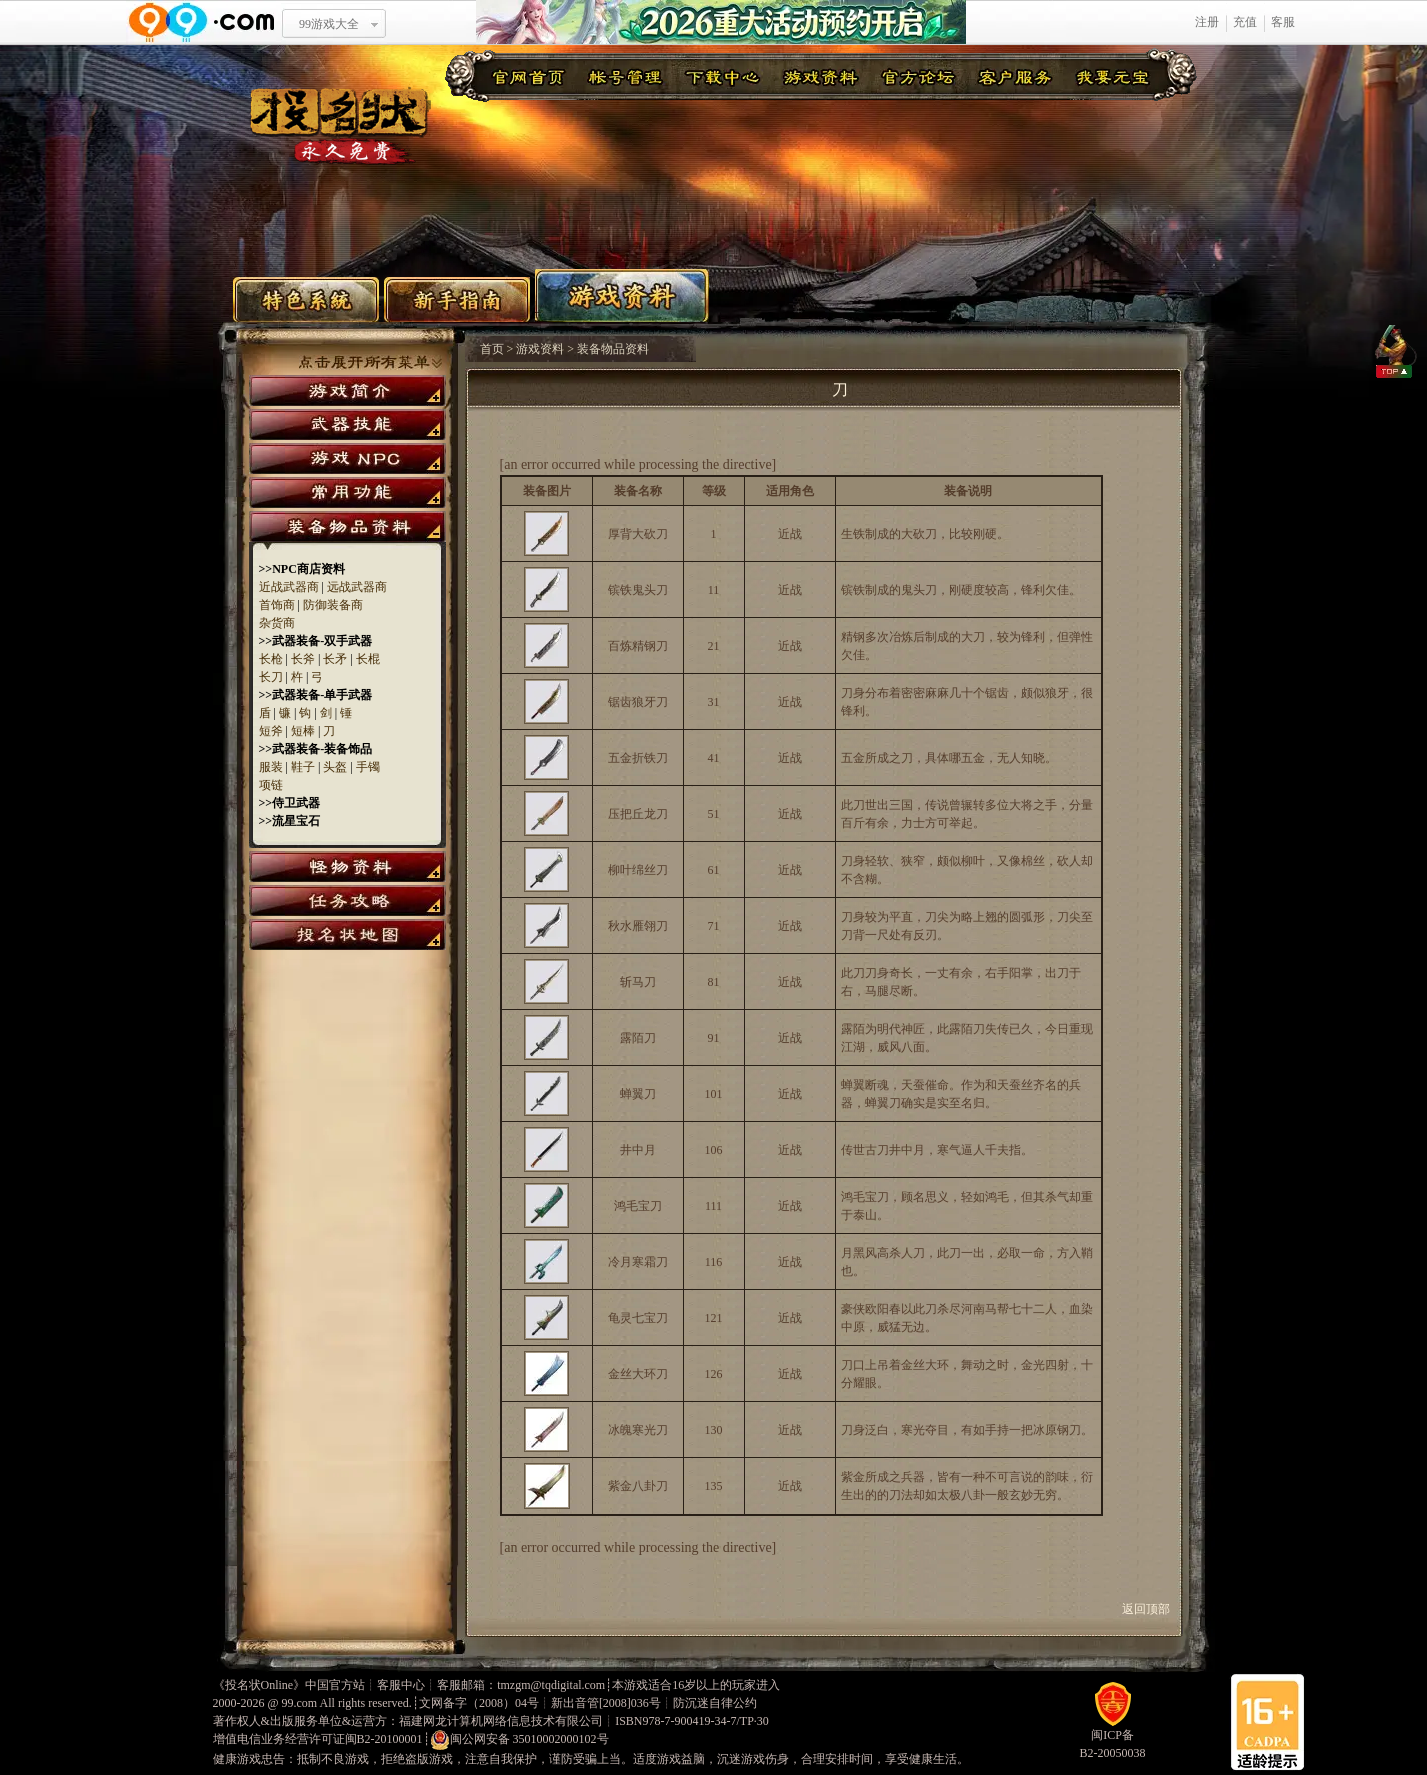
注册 (1207, 22)
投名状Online (259, 1685)
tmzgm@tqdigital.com (551, 1685)
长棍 (368, 659)
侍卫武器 (296, 803)
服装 (271, 767)
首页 (492, 349)
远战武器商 (357, 587)
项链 (271, 785)
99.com (300, 1703)
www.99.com (201, 22)
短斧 (271, 731)
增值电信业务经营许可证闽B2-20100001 (318, 1739)
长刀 (271, 677)
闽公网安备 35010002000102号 (519, 1740)
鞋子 (303, 767)
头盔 (335, 767)
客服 (1283, 22)
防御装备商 (333, 605)
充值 (1245, 22)
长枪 (271, 659)
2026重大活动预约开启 (721, 22)
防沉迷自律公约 (715, 1703)
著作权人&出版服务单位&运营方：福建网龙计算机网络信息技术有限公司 (408, 1721)
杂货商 (277, 623)
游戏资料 (622, 295)
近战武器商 (289, 587)
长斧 (303, 659)
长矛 (335, 659)
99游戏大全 (329, 24)
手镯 (368, 767)
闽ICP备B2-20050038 (1113, 1737)
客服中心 (401, 1685)
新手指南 (457, 299)
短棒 (303, 731)
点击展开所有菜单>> (370, 362)
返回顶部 (1152, 1609)
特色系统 (306, 299)
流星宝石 (296, 821)
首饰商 (277, 605)
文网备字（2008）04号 (479, 1703)
